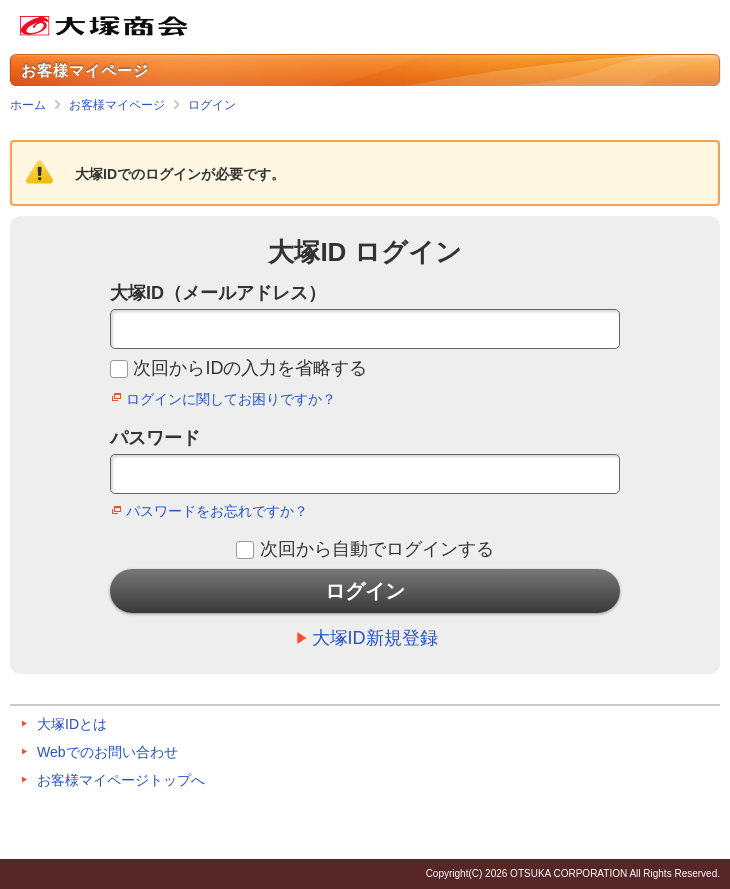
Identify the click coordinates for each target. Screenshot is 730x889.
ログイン (212, 105)
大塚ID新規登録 (375, 638)
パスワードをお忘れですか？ (217, 511)
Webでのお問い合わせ (107, 752)
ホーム (28, 105)
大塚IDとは (72, 724)
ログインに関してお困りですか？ (231, 399)
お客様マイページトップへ (121, 780)
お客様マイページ (117, 105)
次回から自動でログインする (377, 549)
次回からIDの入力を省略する (250, 368)
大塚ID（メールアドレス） (218, 293)
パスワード (155, 438)
